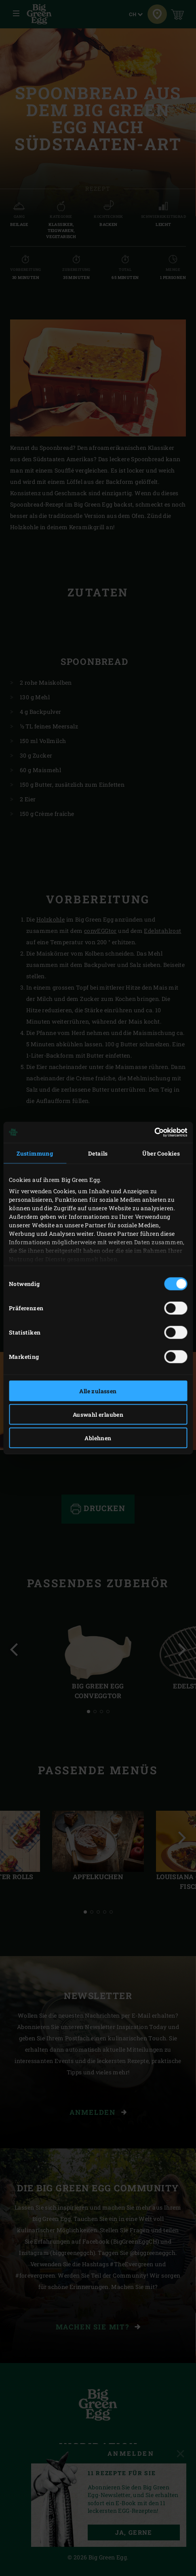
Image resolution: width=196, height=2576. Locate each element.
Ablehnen (97, 1437)
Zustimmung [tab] (35, 1153)
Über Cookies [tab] (161, 1153)
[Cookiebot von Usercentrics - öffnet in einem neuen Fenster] (151, 1132)
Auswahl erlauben (98, 1414)
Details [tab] (98, 1153)
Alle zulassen (97, 1390)
